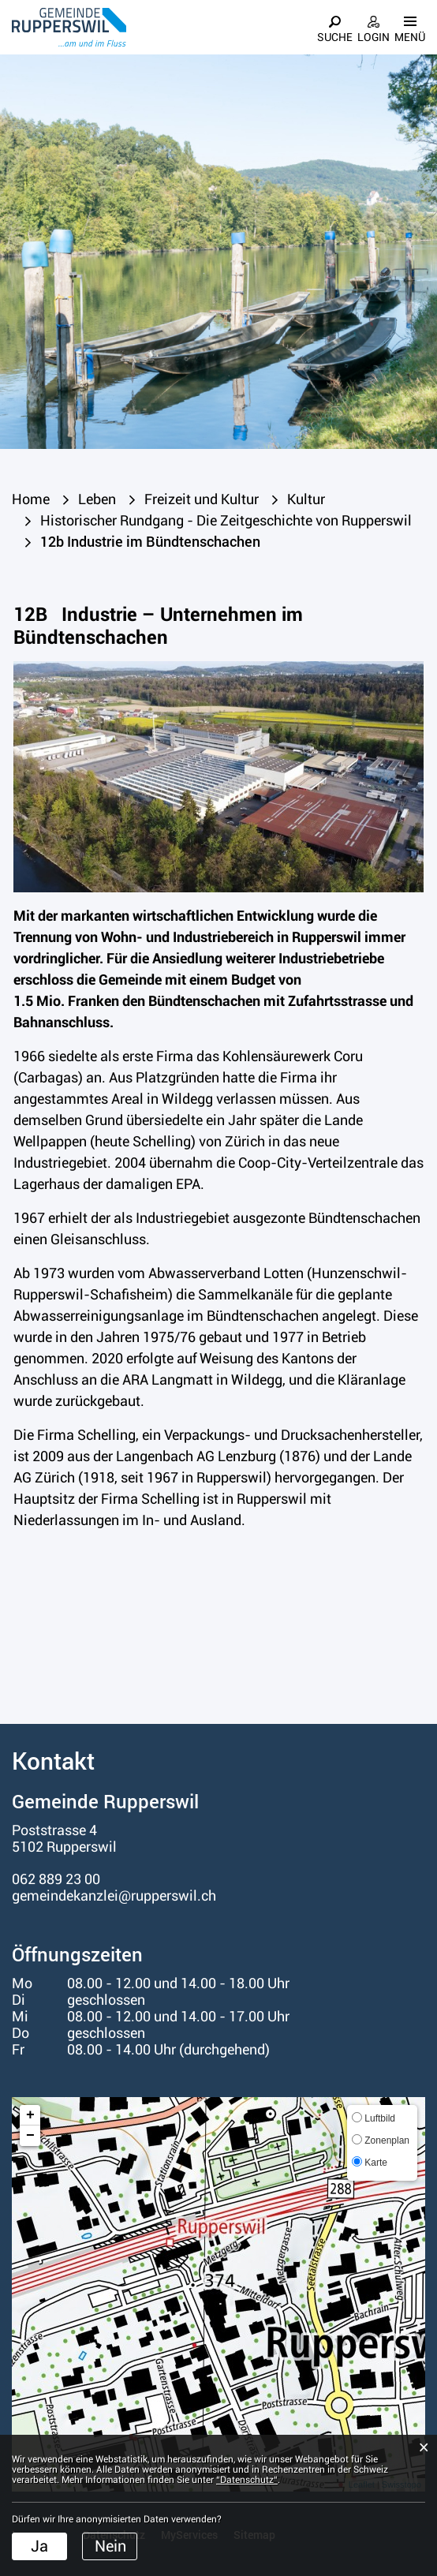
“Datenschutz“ (247, 2479)
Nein (110, 2546)
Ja (39, 2546)
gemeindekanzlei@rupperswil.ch (114, 1895)
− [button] (30, 2135)
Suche (335, 37)
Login (373, 37)
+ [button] (30, 2115)
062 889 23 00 (56, 1879)
